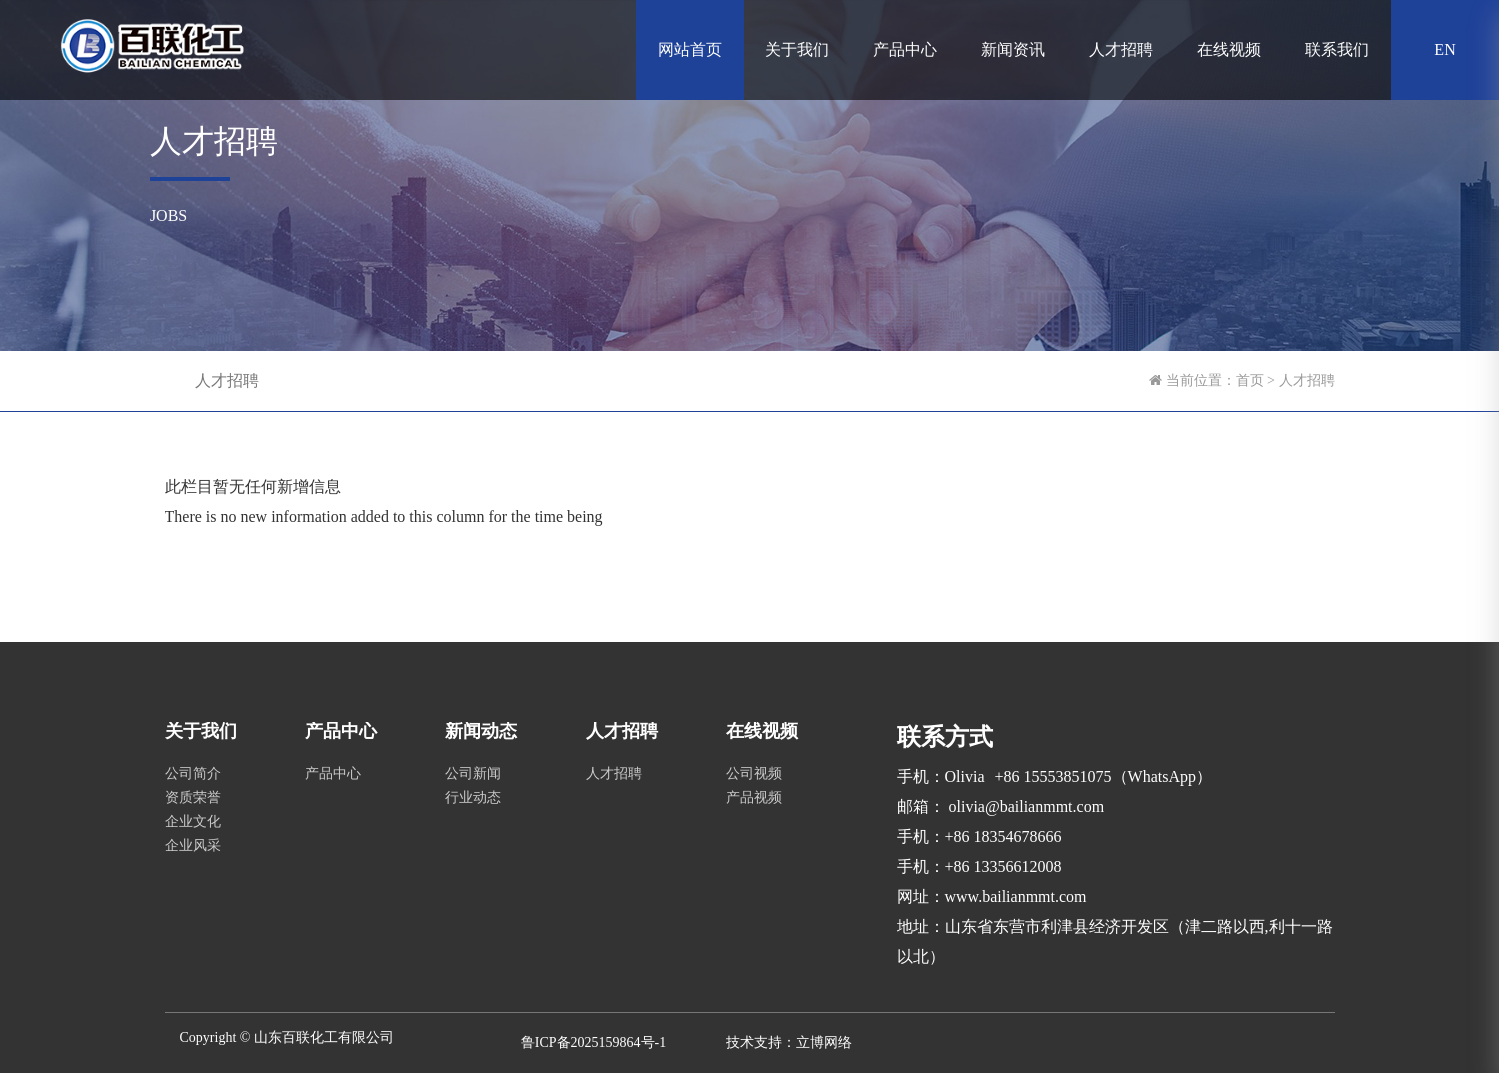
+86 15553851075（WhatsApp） (1103, 776)
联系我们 (1337, 49)
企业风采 (193, 845)
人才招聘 (1121, 49)
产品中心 (905, 49)
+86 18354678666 (1003, 836)
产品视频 (754, 797)
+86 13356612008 (1003, 866)
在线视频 (1229, 49)
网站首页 (690, 49)
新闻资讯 (1013, 49)
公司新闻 (473, 773)
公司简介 (193, 773)
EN (1444, 49)
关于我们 (797, 49)
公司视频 (754, 773)
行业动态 (473, 797)
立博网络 (824, 1042)
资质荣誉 (193, 797)
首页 (1250, 380)
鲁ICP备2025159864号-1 (593, 1042)
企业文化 (193, 821)
